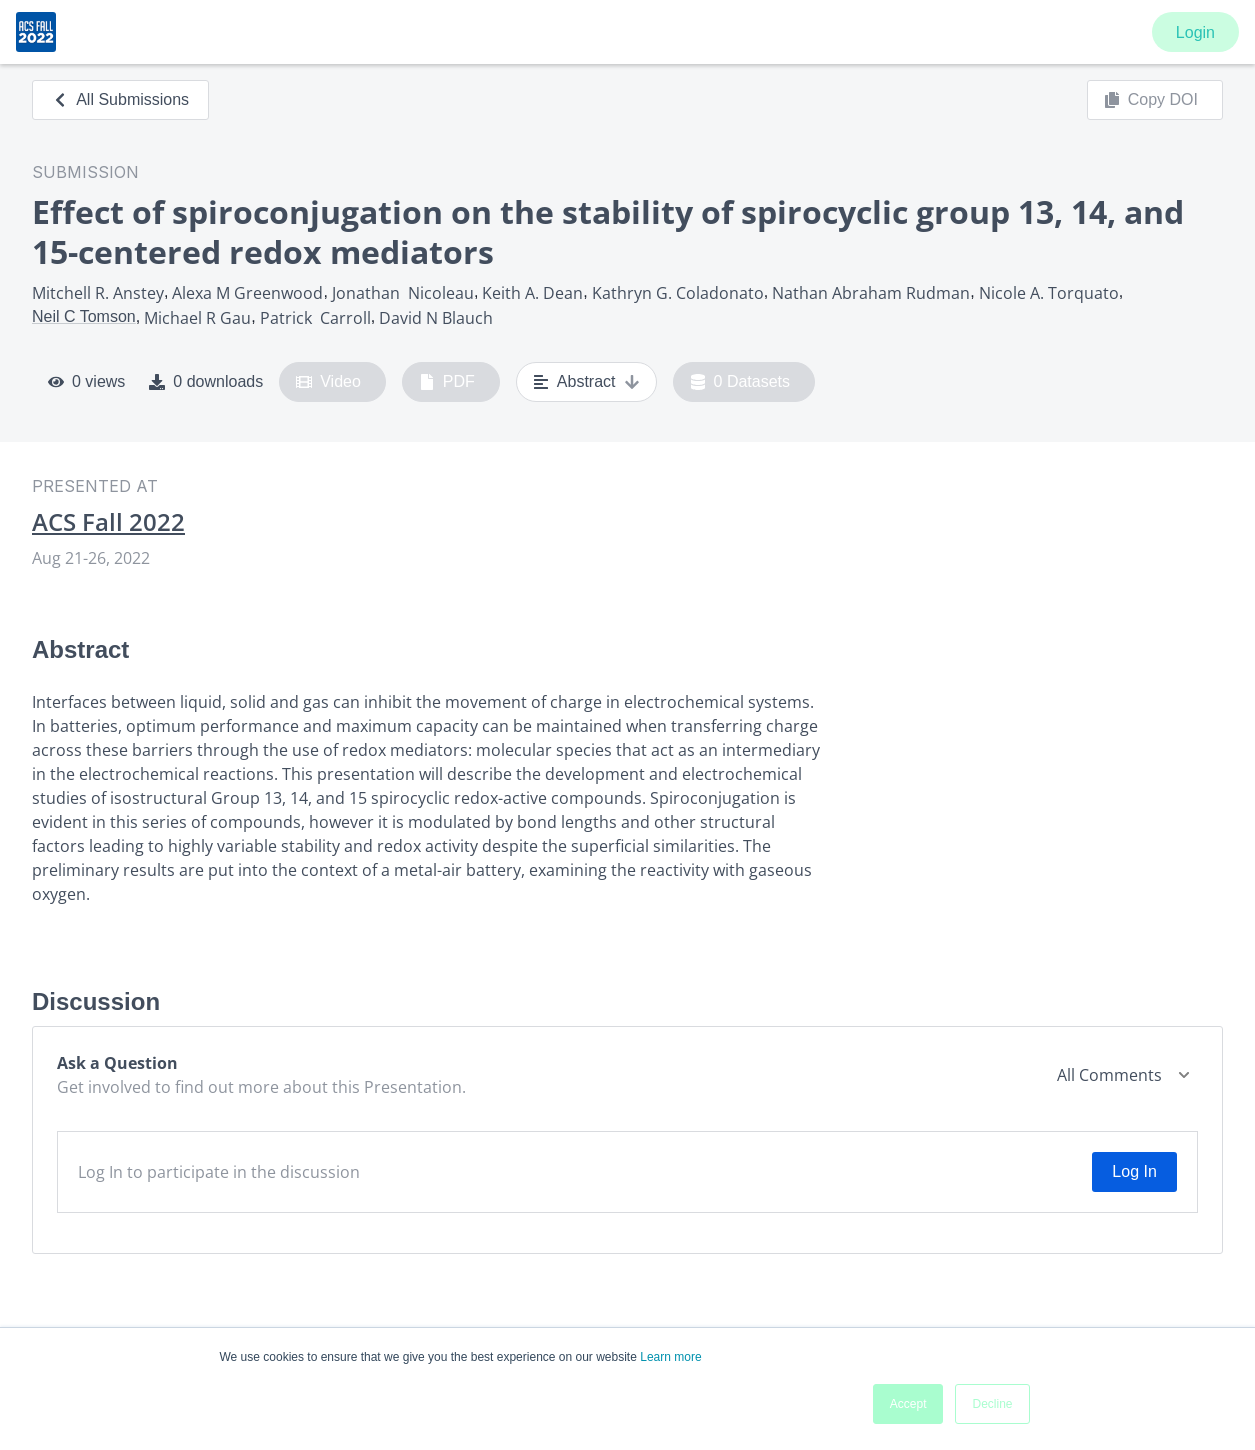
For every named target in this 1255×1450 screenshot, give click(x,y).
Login (1195, 32)
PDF (447, 382)
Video (328, 382)
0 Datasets (740, 382)
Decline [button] (992, 1404)
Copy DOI (1151, 100)
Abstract (586, 382)
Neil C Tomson (84, 316)
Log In (1134, 1171)
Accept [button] (908, 1404)
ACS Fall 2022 (108, 522)
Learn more (670, 1357)
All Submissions (120, 99)
